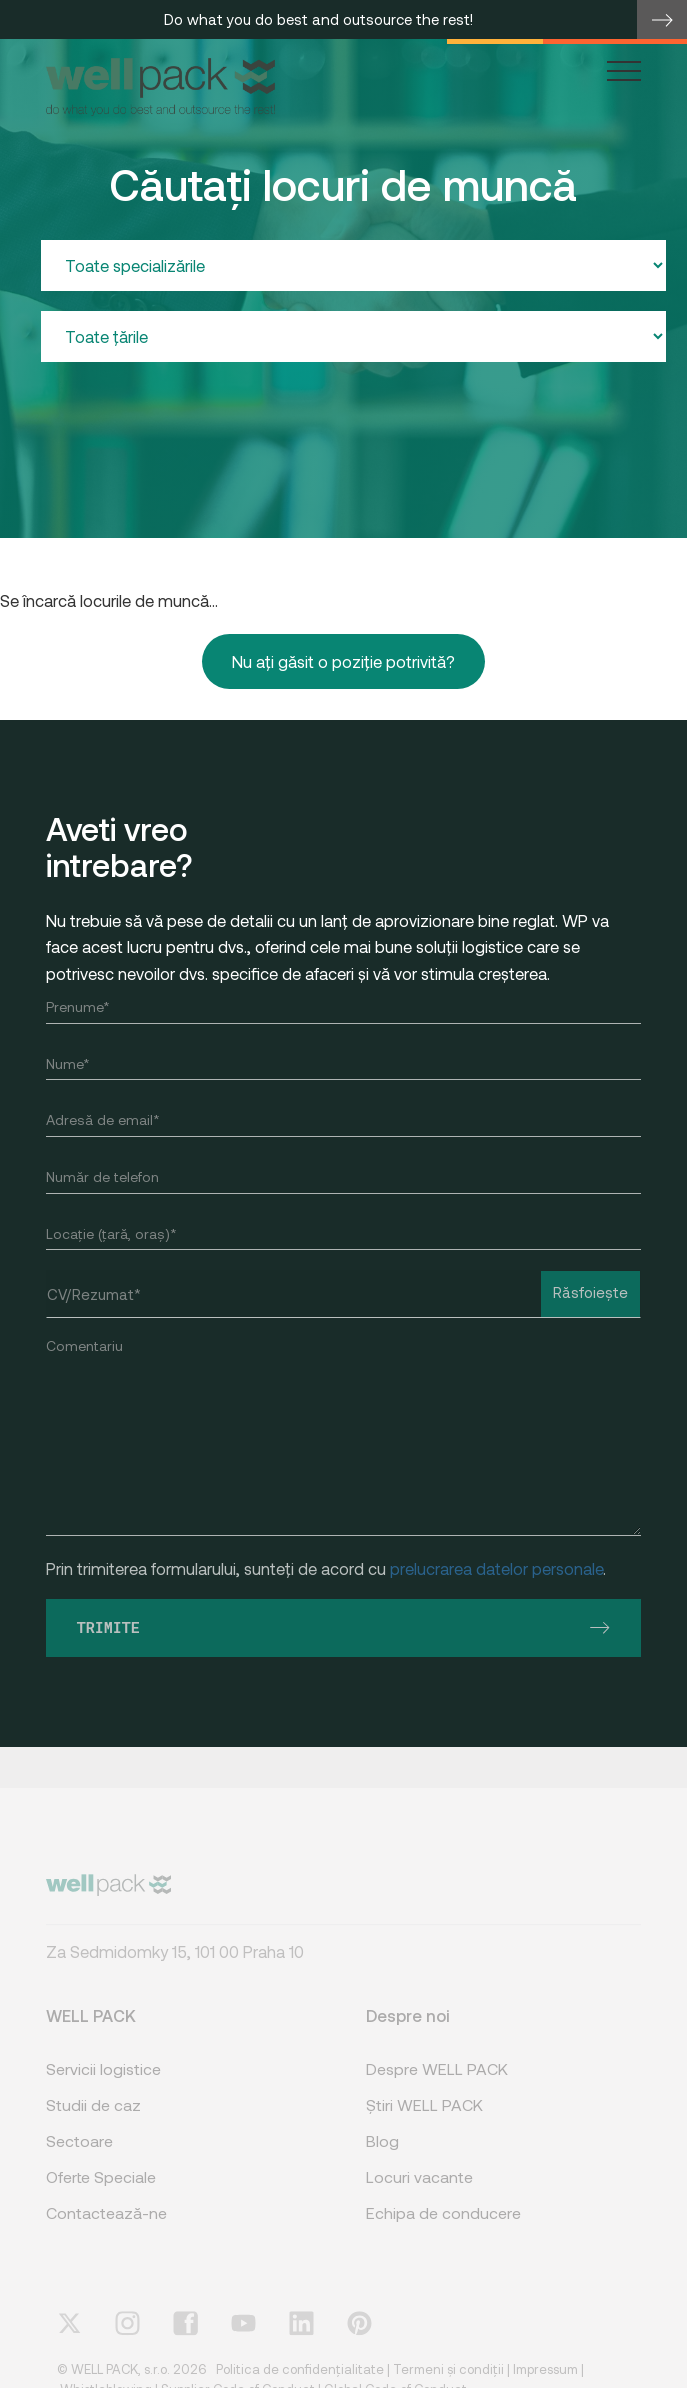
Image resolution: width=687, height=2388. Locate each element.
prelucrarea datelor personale (496, 1568)
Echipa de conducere (443, 2227)
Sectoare (79, 2155)
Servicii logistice (103, 2083)
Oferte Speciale (101, 2191)
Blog (382, 2155)
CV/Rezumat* (94, 1294)
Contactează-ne (106, 2227)
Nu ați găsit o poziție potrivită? (343, 661)
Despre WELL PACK (437, 2083)
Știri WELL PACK (424, 2119)
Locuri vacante (419, 2191)
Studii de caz (93, 2119)
